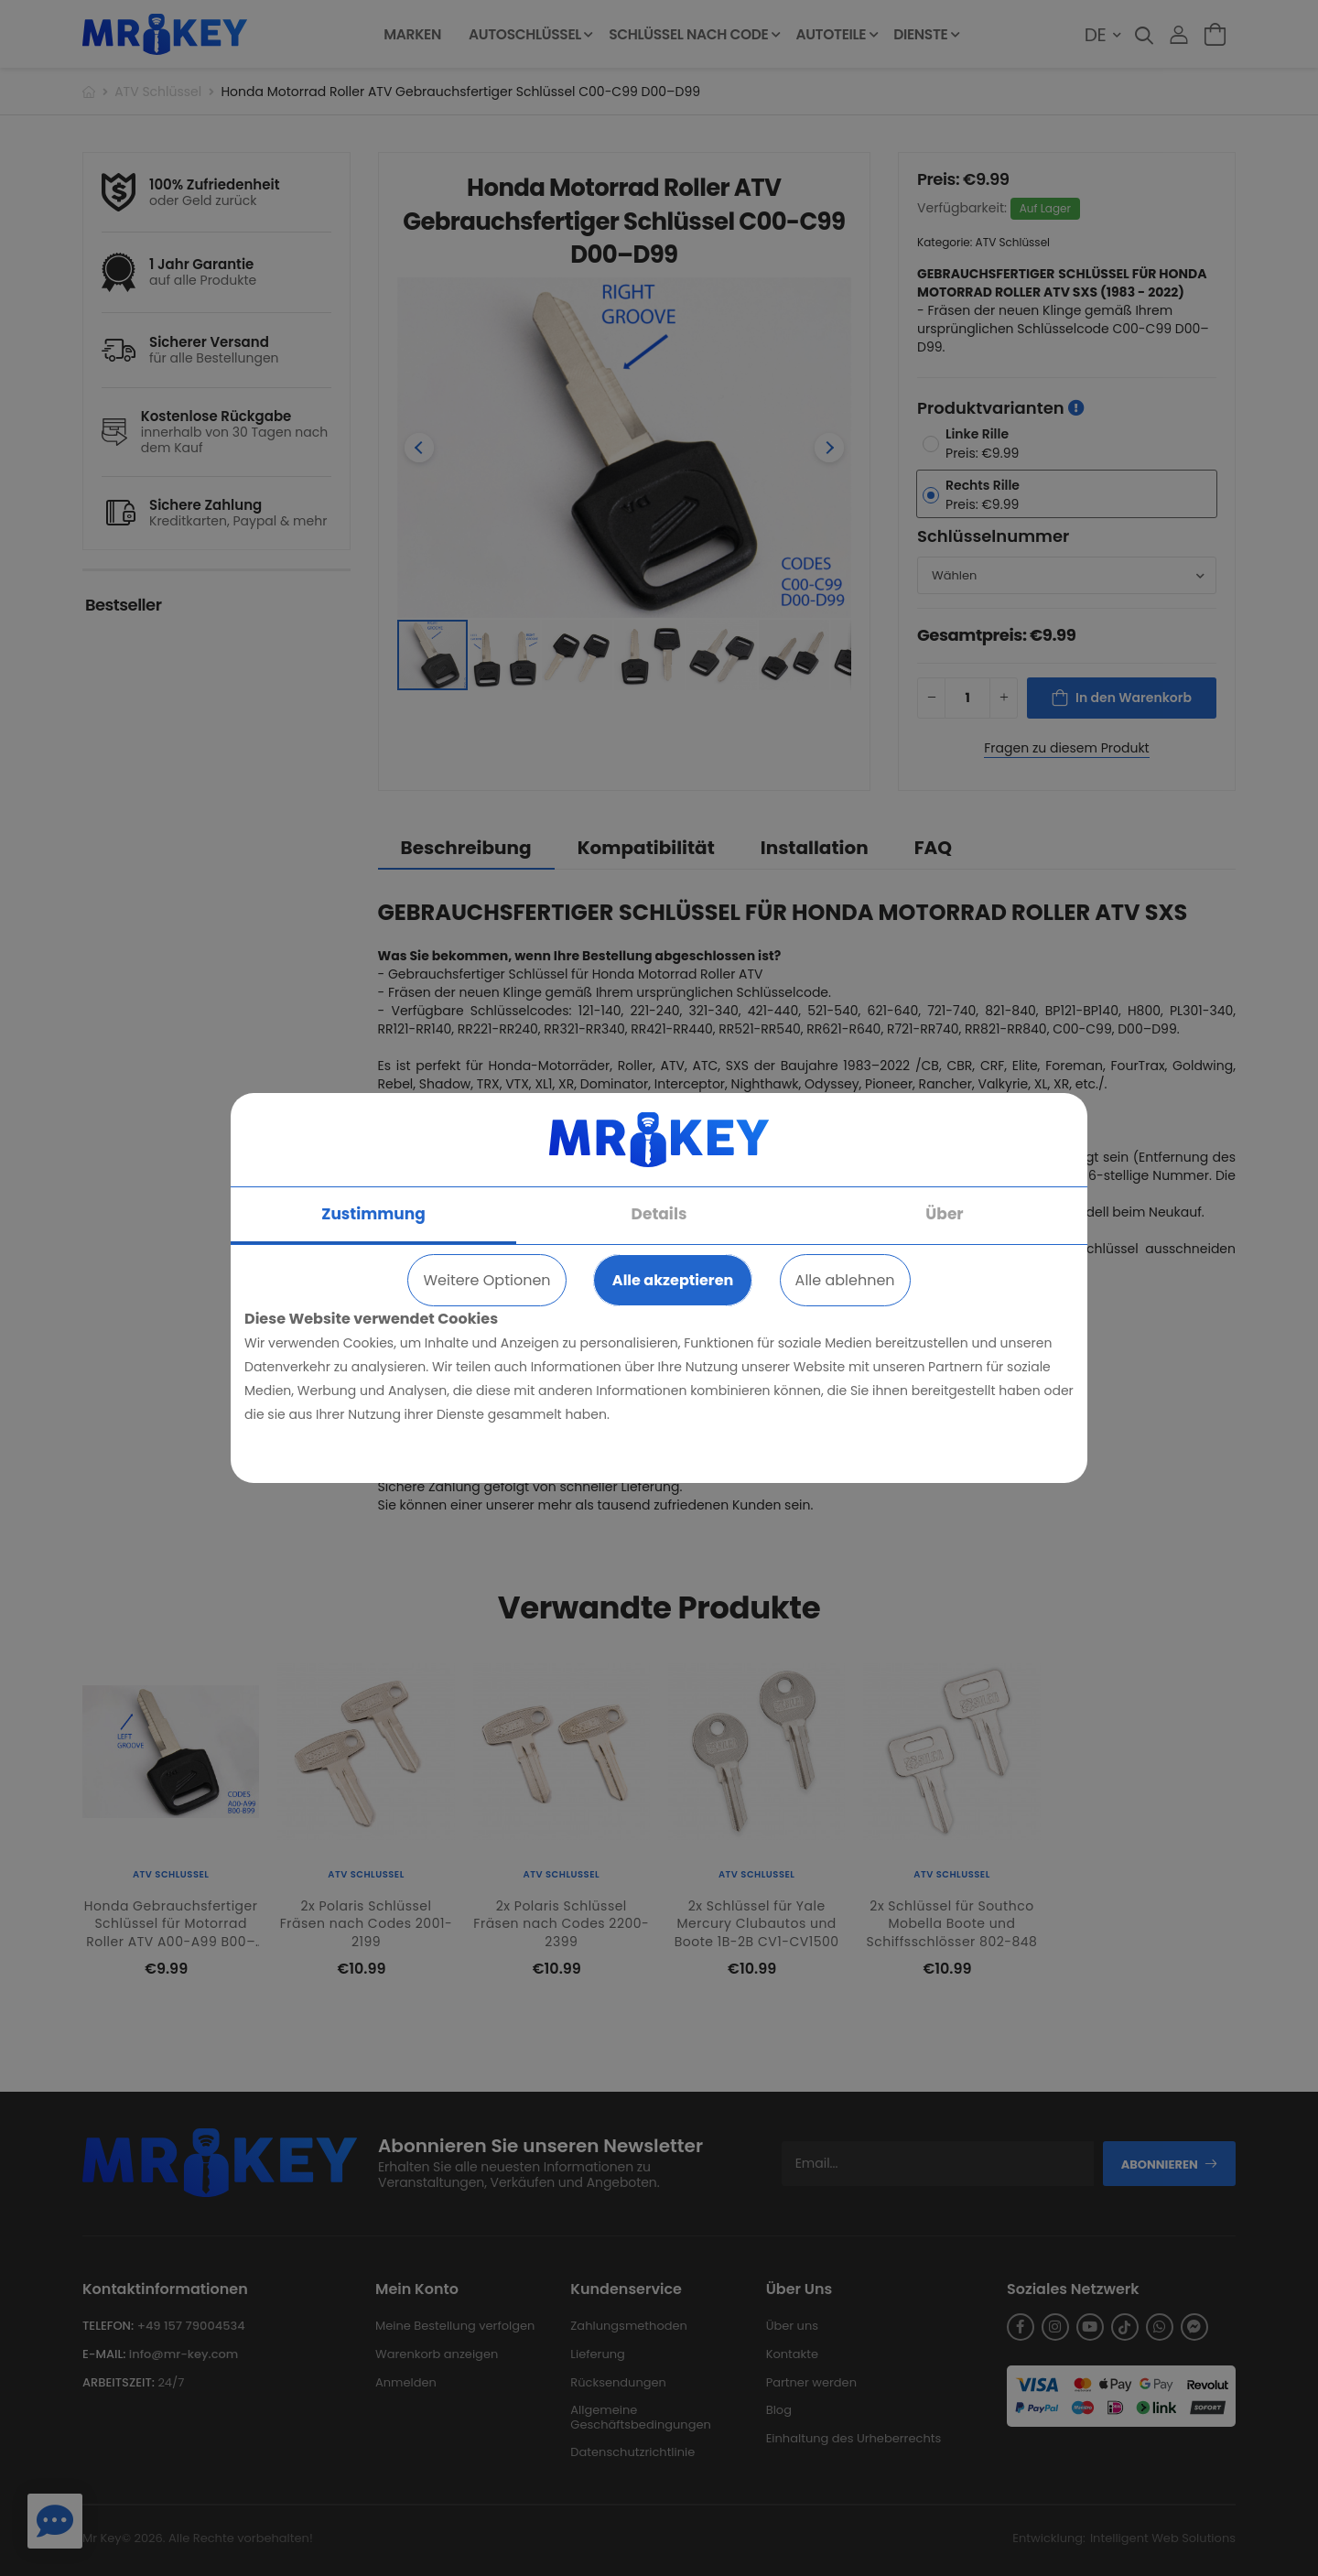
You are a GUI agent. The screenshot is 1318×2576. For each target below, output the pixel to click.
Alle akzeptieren (672, 1280)
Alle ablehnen (845, 1280)
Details (659, 1214)
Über (944, 1214)
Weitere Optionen (486, 1280)
